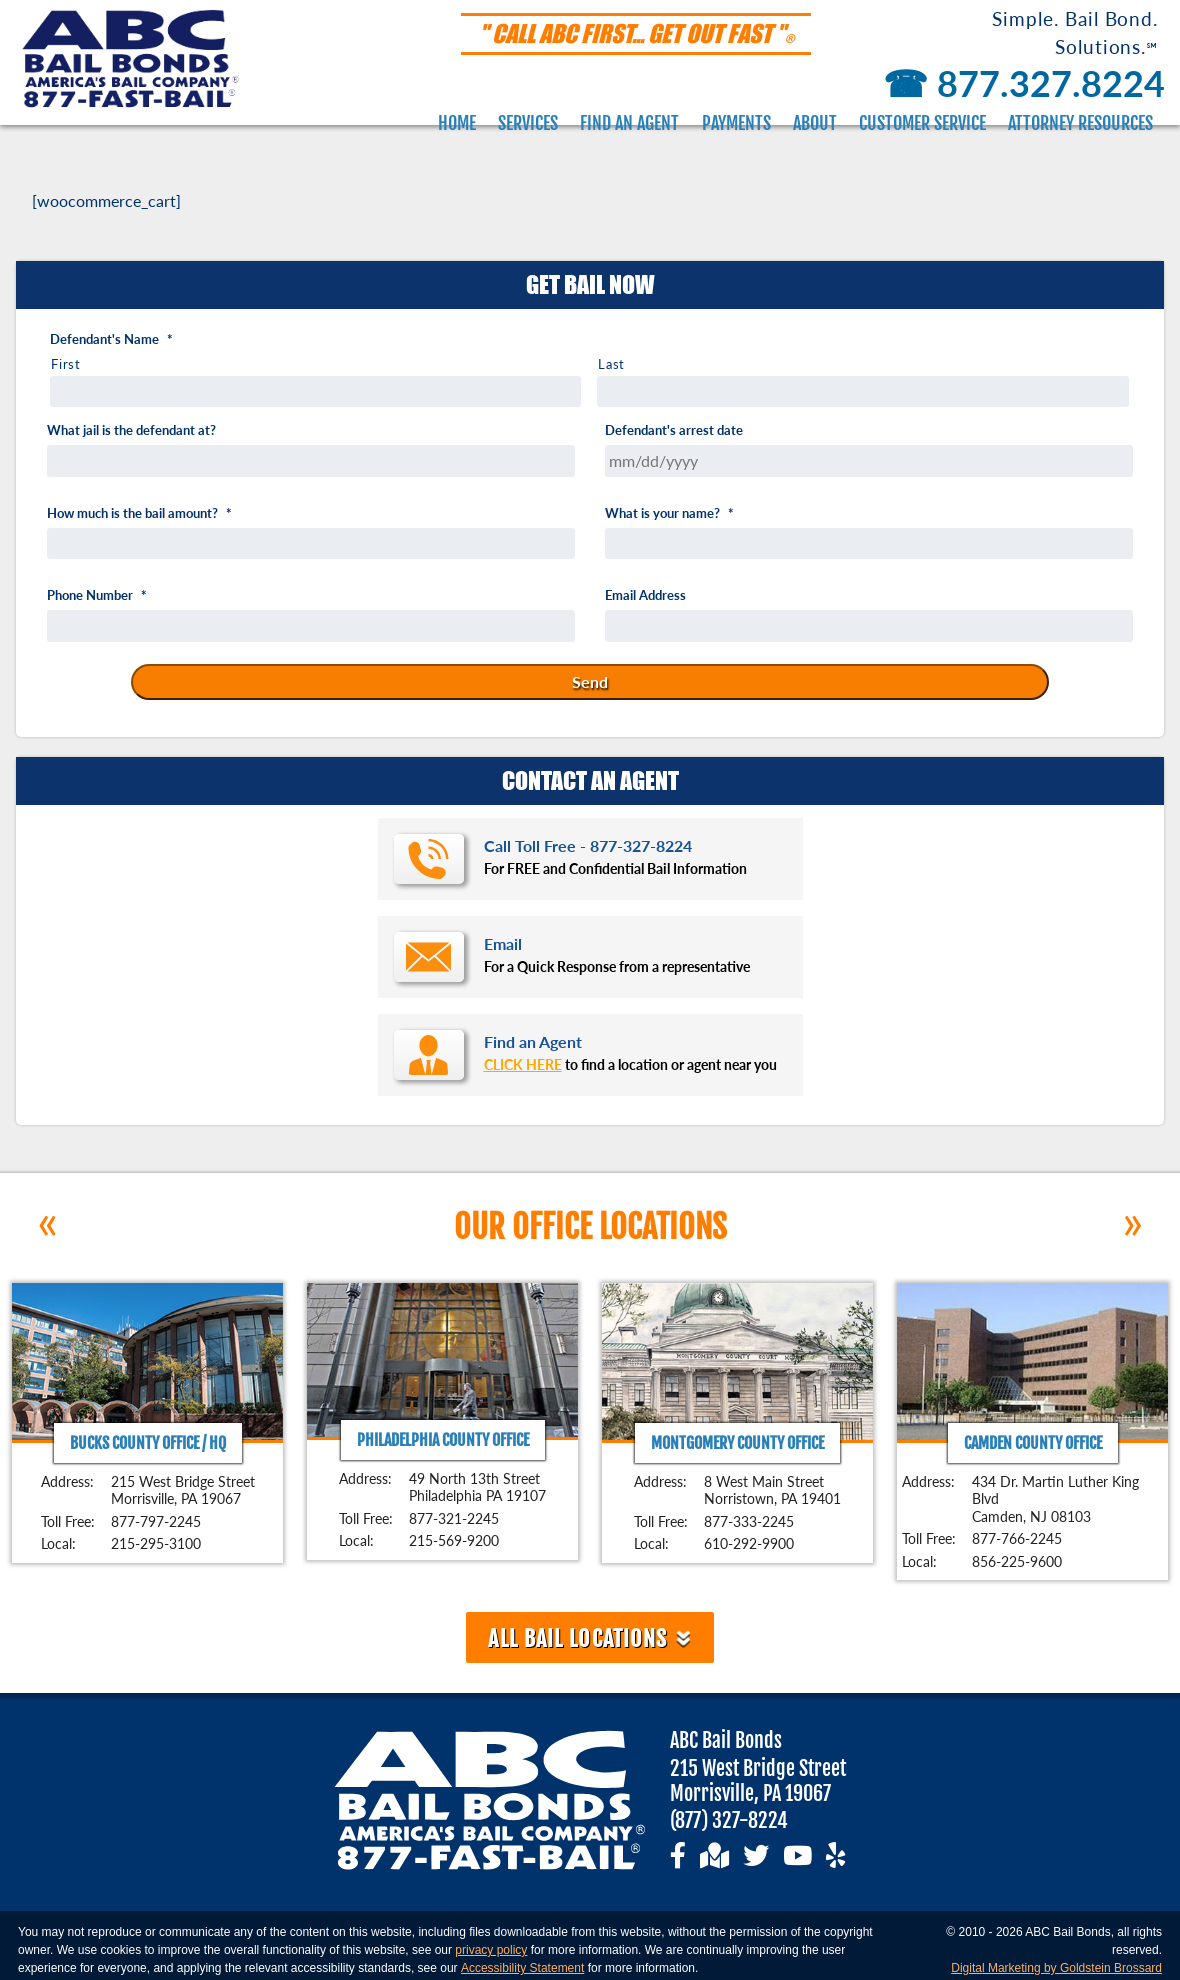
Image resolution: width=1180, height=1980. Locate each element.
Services (528, 123)
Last (611, 364)
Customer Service (922, 123)
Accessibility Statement (522, 1968)
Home (457, 123)
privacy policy (491, 1950)
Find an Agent (629, 123)
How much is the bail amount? (139, 513)
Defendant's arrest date (674, 430)
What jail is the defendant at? (131, 430)
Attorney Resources (1080, 123)
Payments (736, 123)
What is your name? (669, 513)
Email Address (645, 595)
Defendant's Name (111, 339)
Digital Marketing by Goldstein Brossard (1056, 1968)
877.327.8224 (1020, 83)
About (815, 123)
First (65, 364)
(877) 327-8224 (729, 1820)
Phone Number (97, 595)
